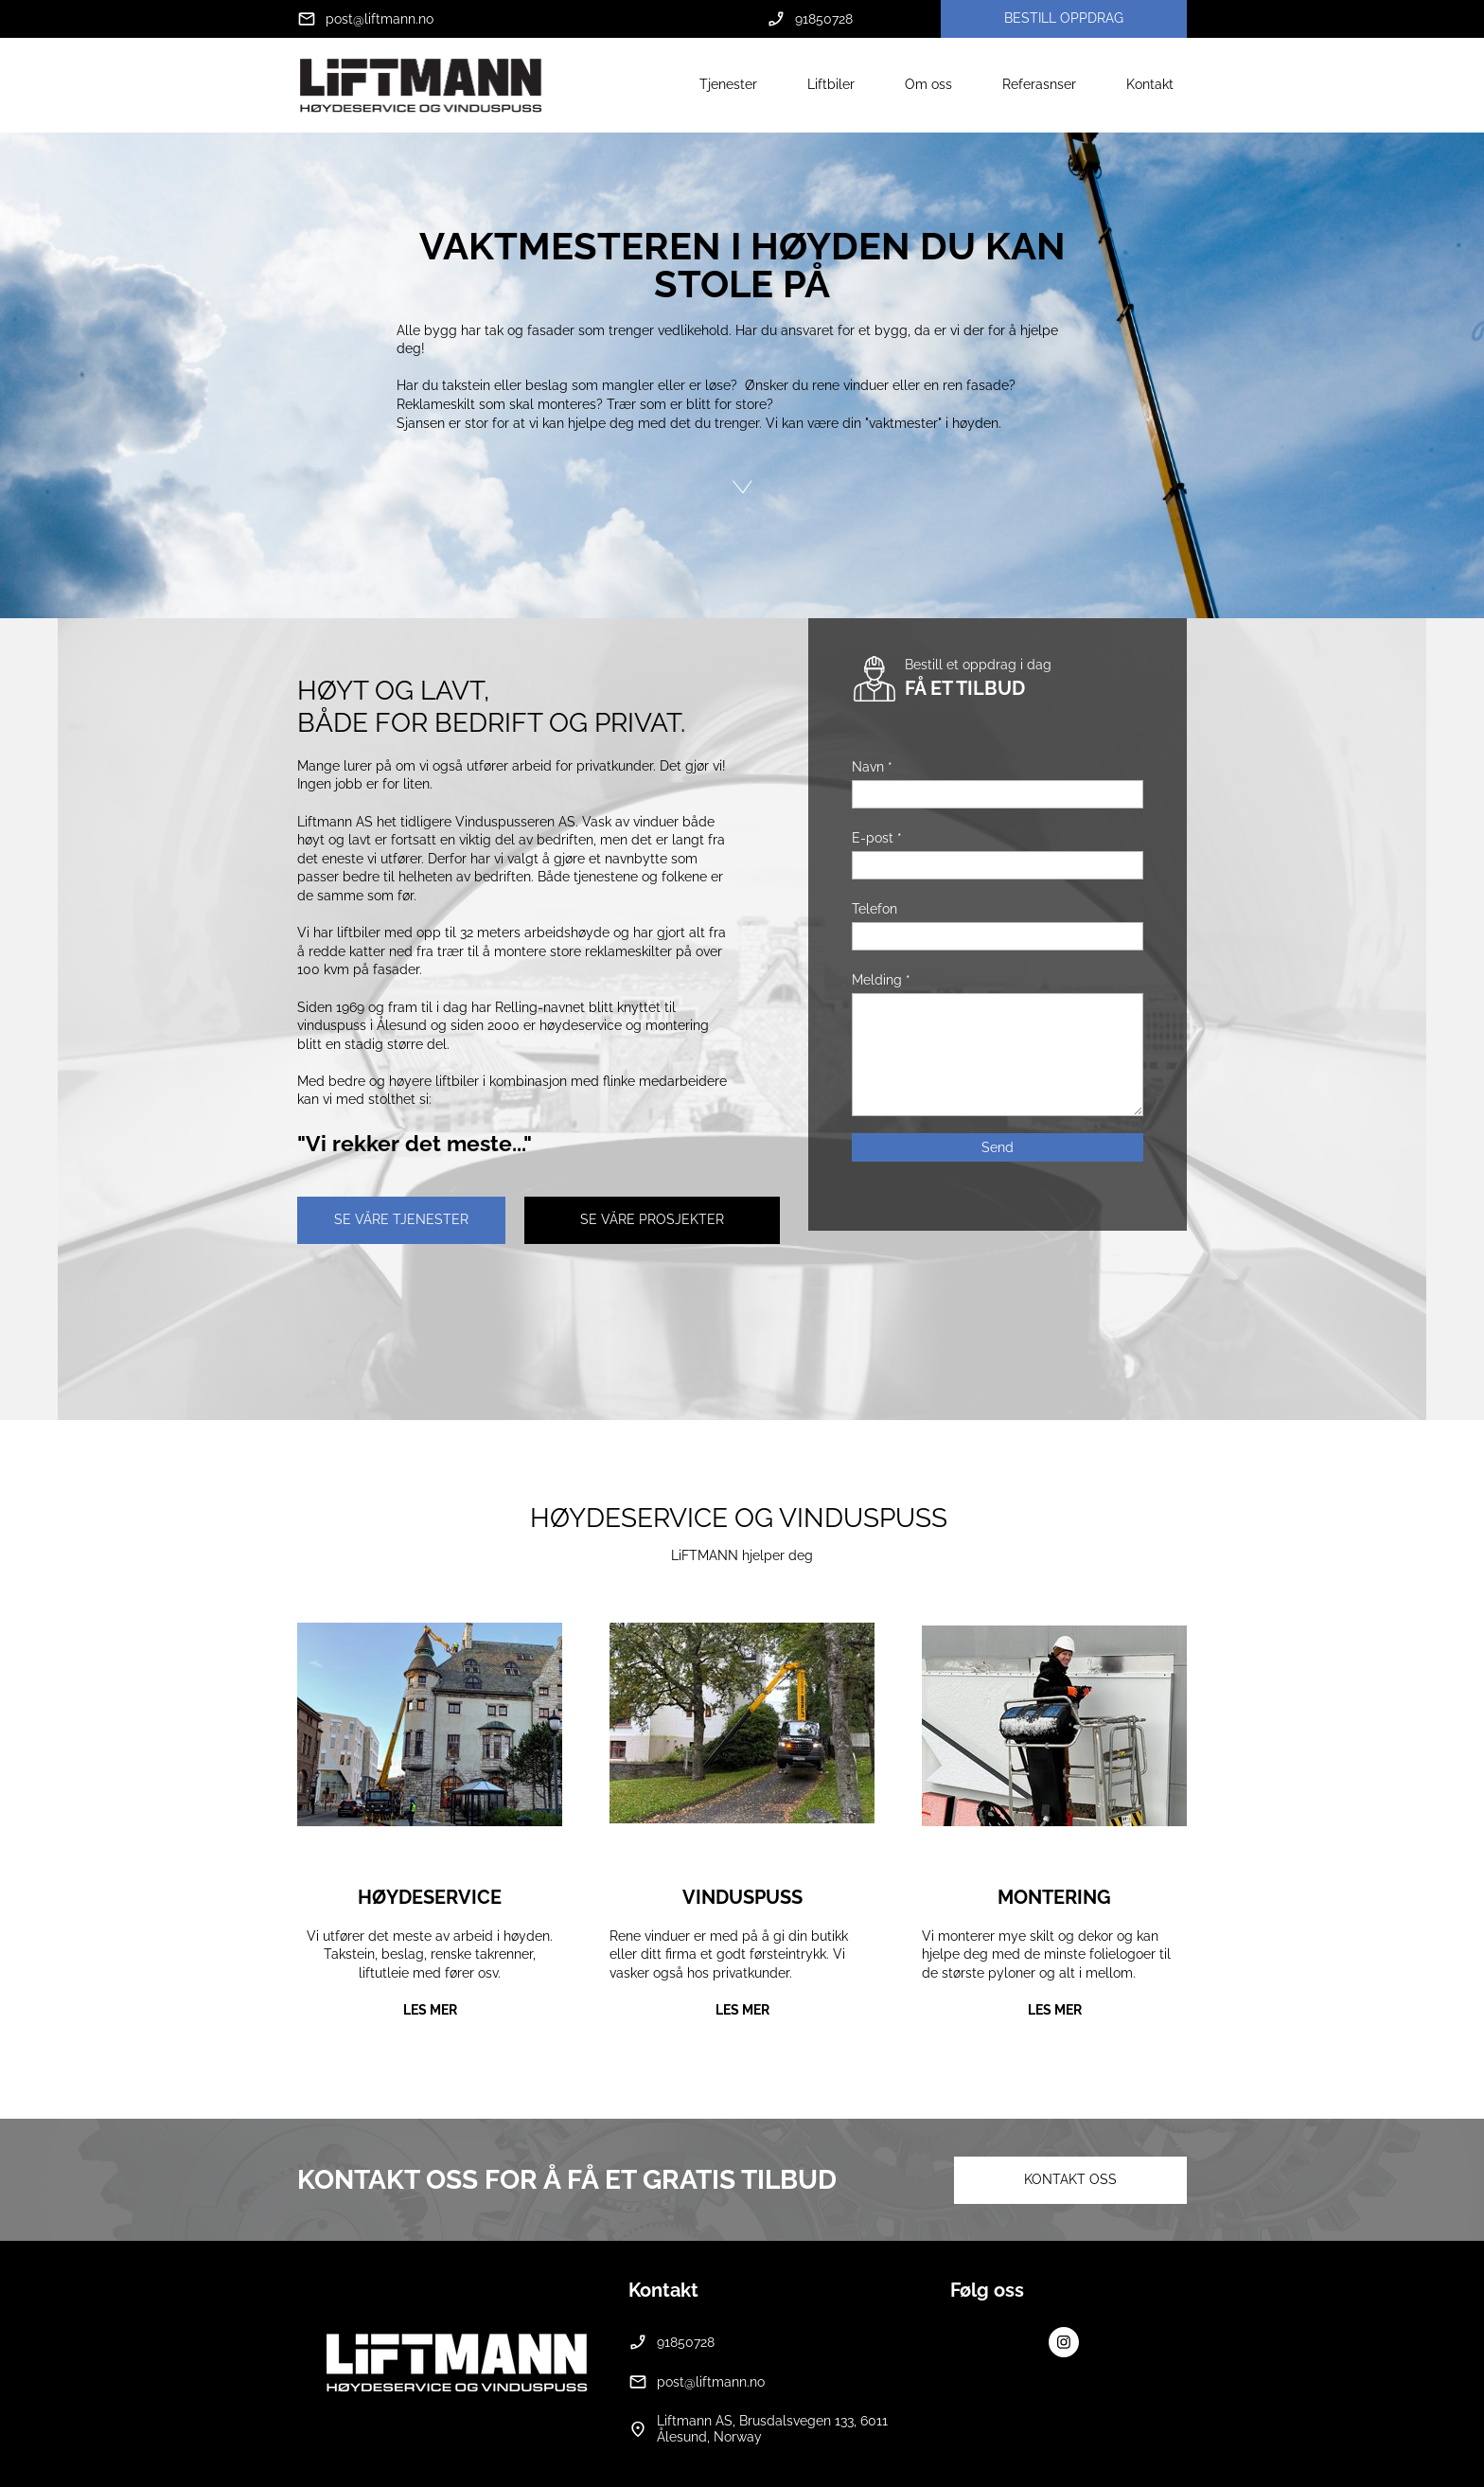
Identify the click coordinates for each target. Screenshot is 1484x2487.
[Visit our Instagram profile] (1064, 2342)
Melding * (881, 979)
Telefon (874, 908)
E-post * (877, 837)
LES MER (430, 2009)
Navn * (872, 766)
